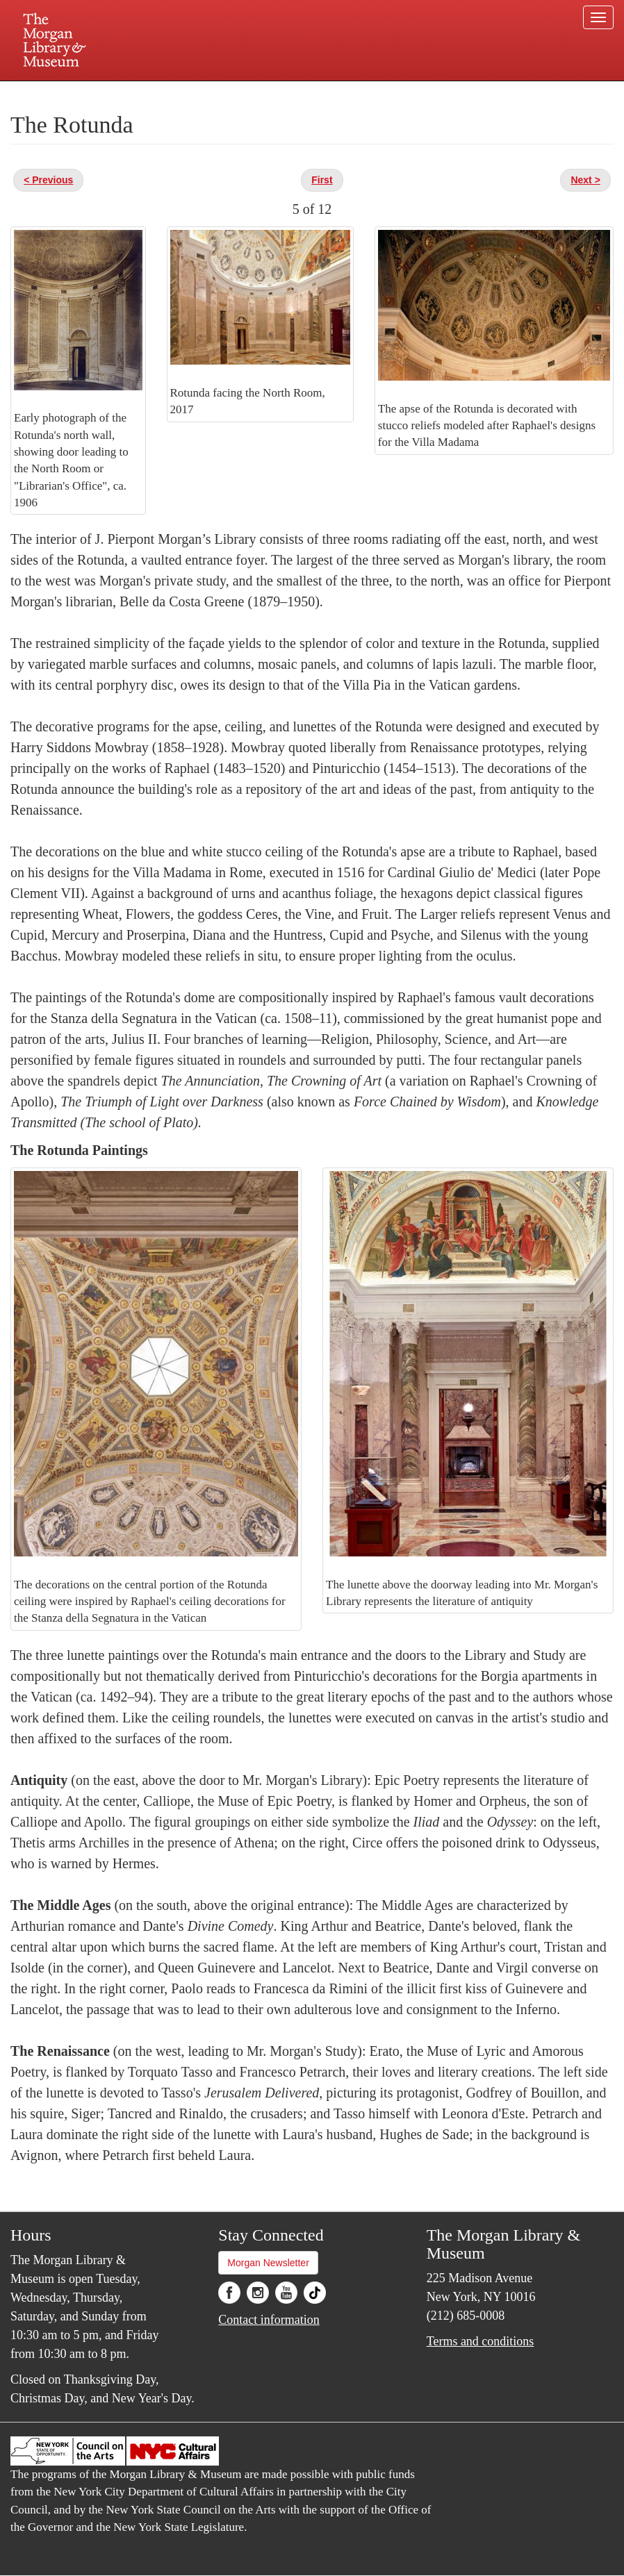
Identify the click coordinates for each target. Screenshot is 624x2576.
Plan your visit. (146, 93)
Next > (585, 179)
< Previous (48, 179)
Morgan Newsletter (268, 2262)
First (321, 179)
